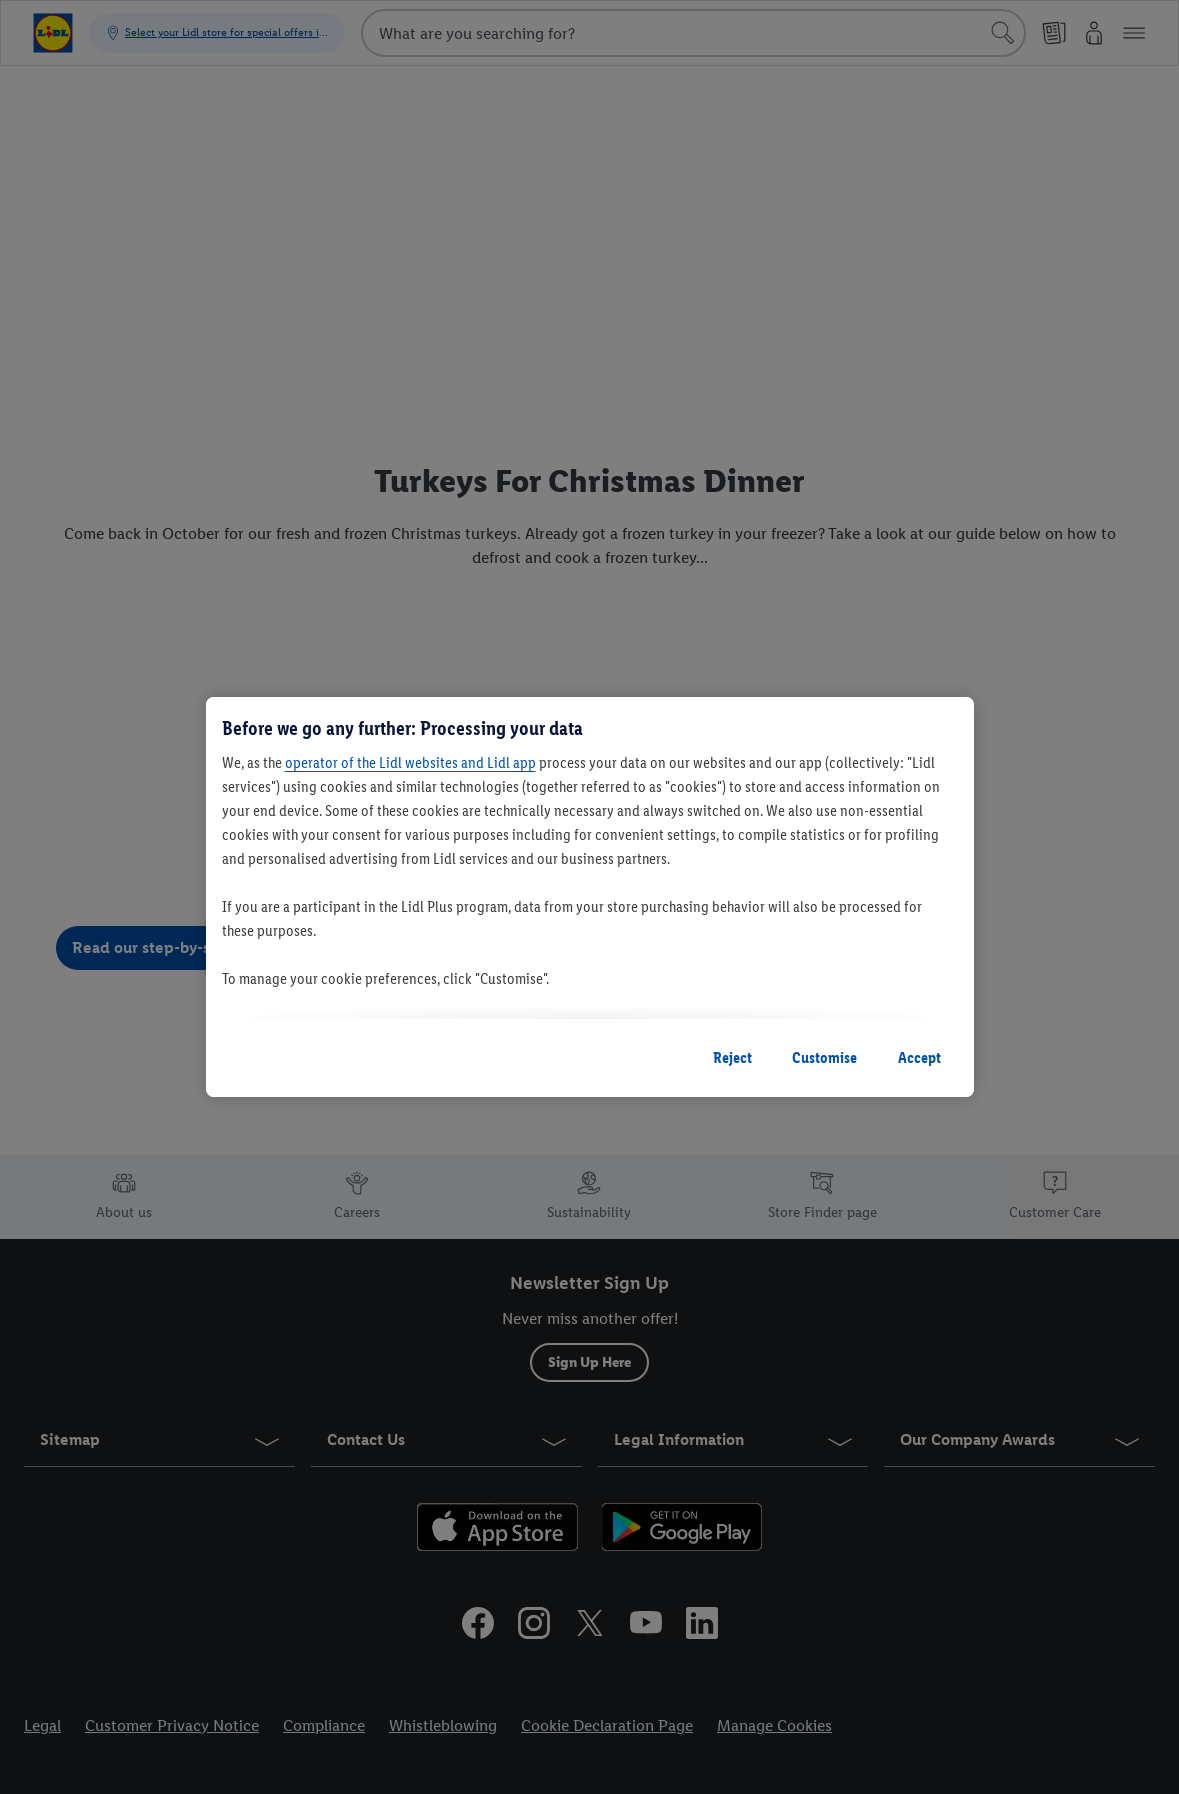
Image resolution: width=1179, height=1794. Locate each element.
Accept (919, 1057)
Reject (732, 1057)
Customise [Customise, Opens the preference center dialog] (824, 1057)
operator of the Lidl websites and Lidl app (410, 762)
